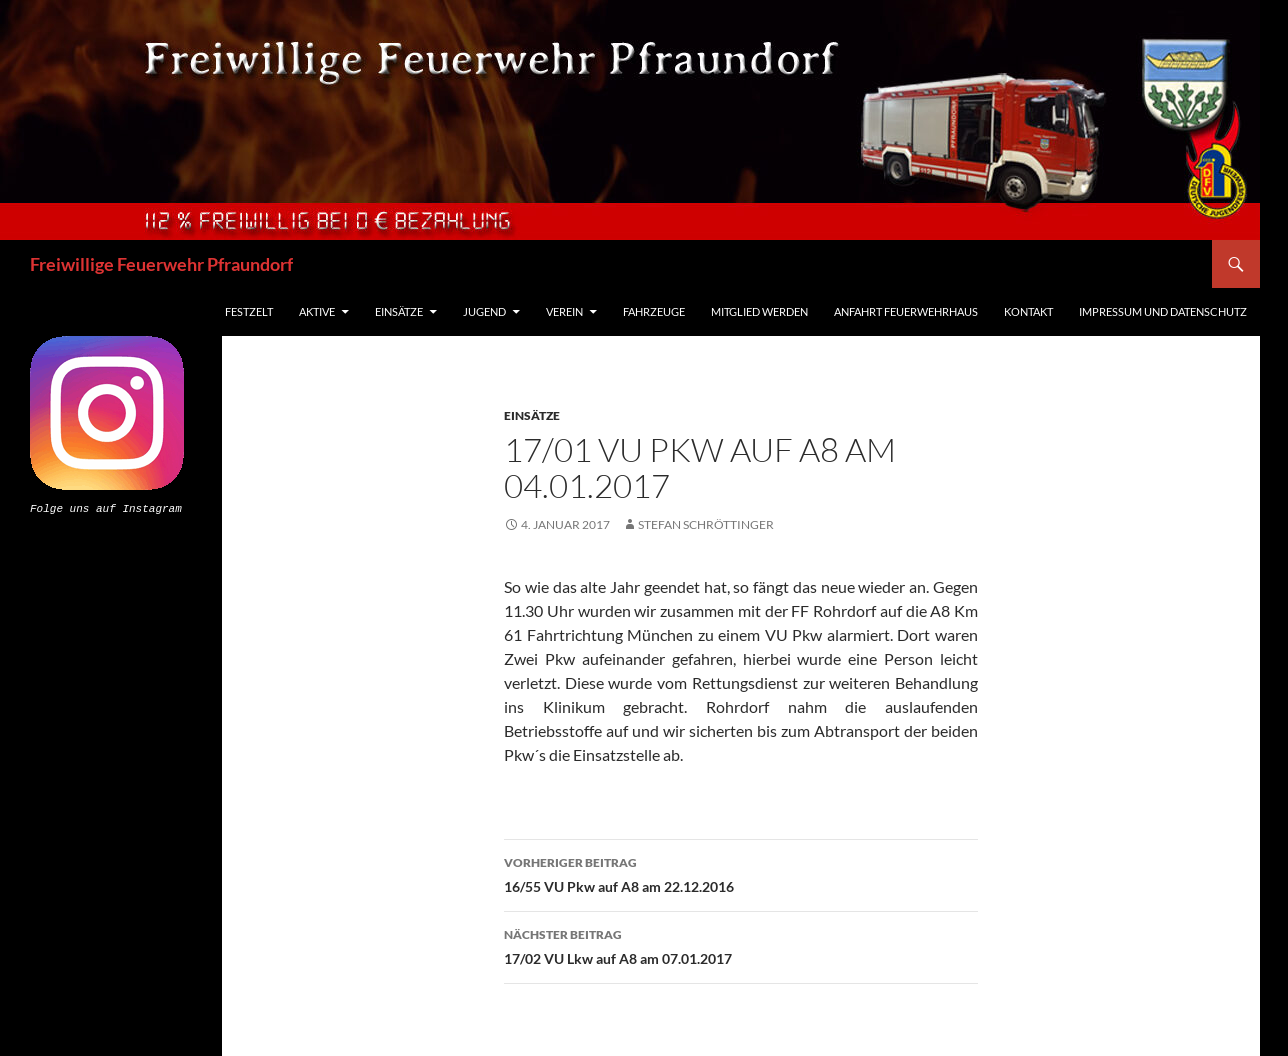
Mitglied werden (759, 311)
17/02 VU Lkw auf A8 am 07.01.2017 (741, 945)
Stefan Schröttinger (706, 524)
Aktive (317, 311)
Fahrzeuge (654, 311)
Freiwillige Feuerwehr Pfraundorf (161, 264)
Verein (564, 311)
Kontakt (1028, 311)
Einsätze (399, 311)
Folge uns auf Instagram (106, 507)
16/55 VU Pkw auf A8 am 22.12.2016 (741, 873)
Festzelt (249, 311)
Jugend (484, 311)
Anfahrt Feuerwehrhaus (906, 311)
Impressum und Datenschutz (1163, 311)
